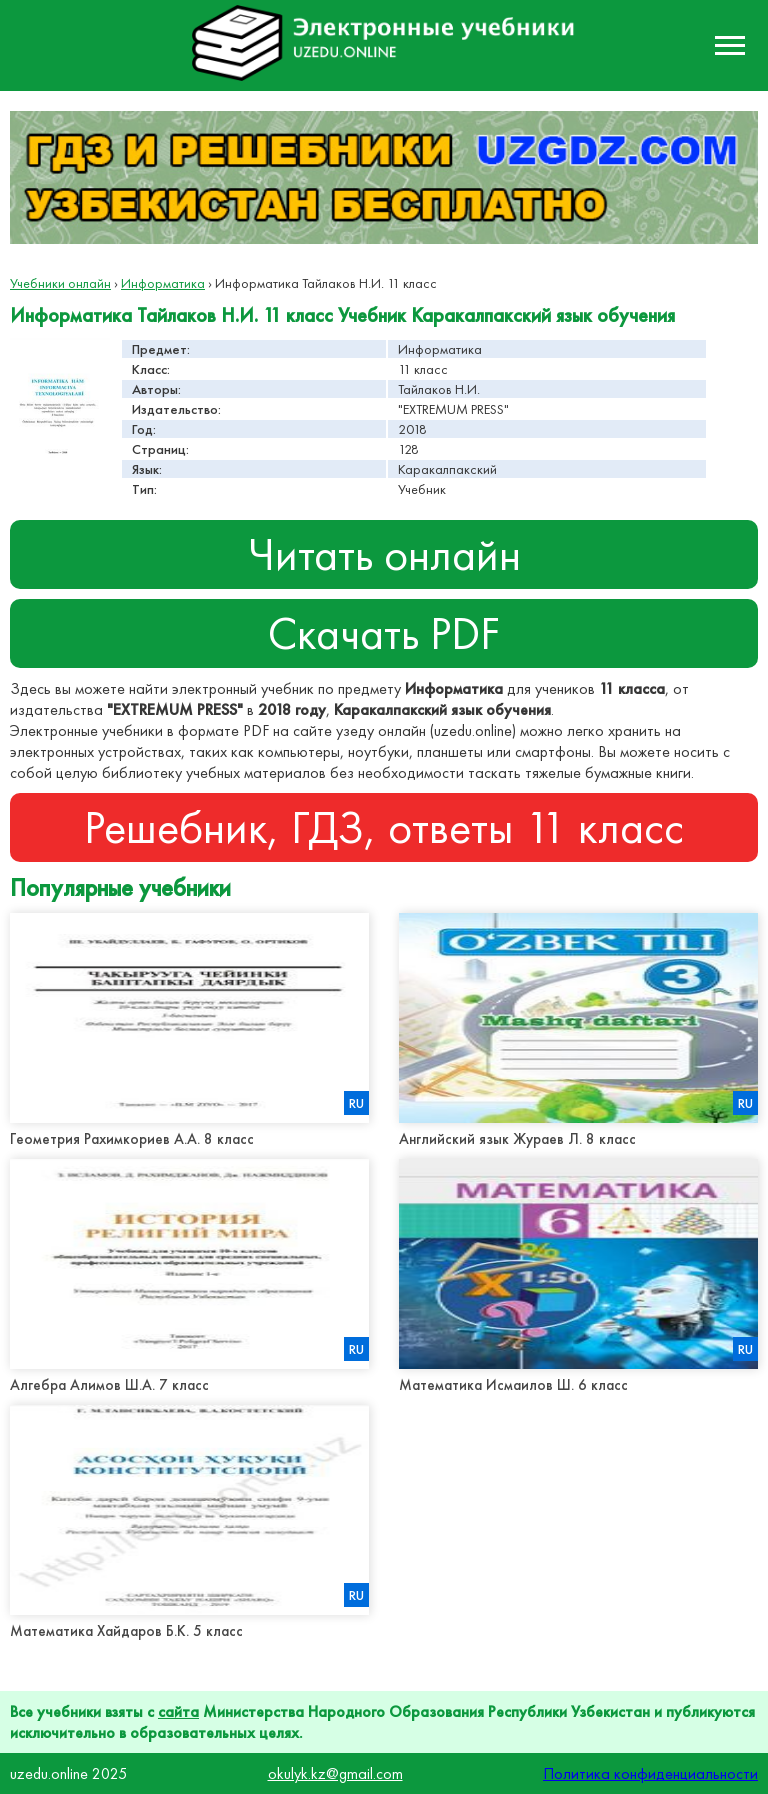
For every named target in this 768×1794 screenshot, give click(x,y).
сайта (178, 1711)
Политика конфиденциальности (650, 1773)
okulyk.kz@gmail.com (335, 1773)
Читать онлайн (384, 554)
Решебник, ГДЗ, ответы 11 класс (384, 827)
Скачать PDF (384, 633)
